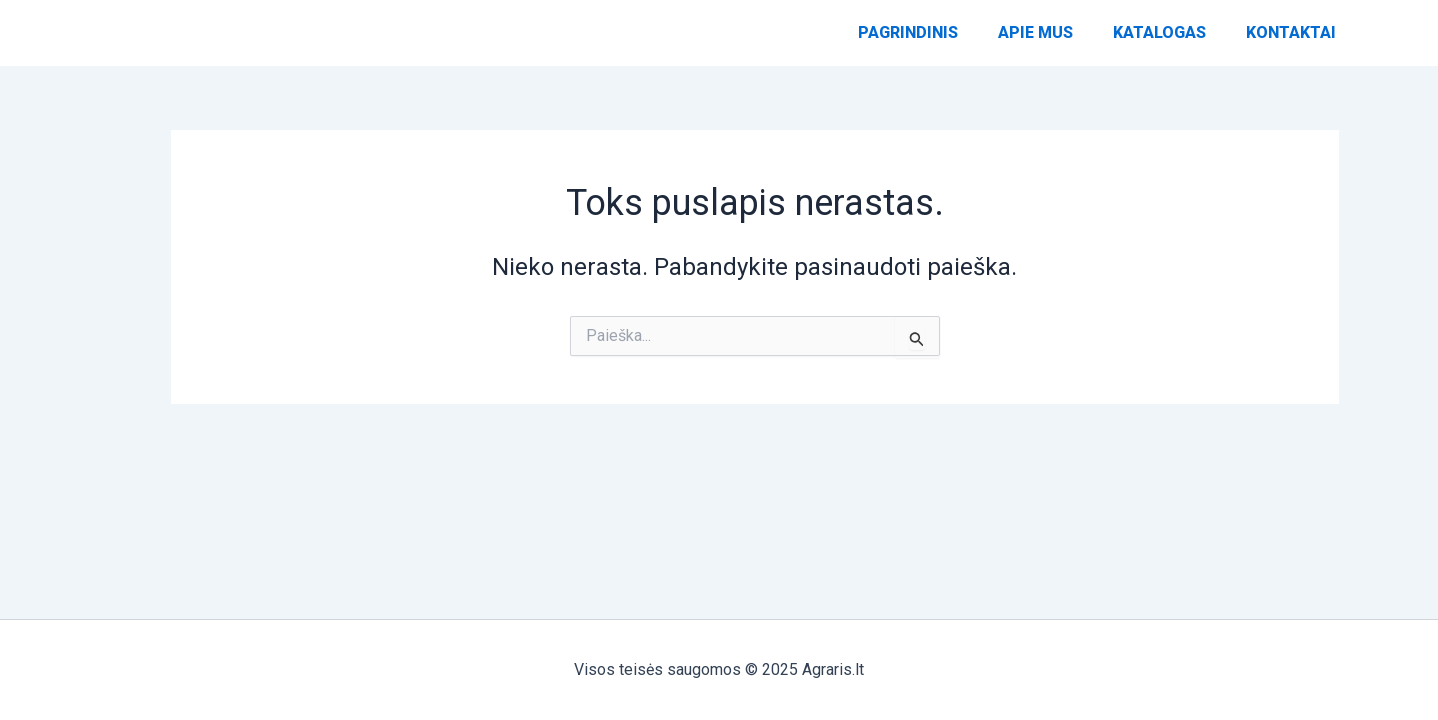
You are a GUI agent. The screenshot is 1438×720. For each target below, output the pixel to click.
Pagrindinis (908, 42)
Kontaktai (1291, 42)
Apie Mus (1035, 42)
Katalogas (1159, 42)
